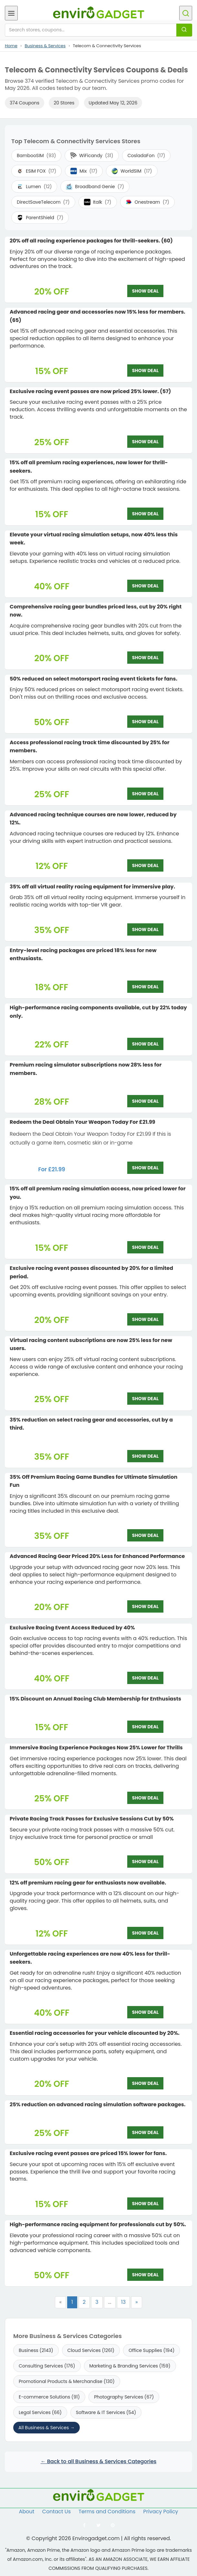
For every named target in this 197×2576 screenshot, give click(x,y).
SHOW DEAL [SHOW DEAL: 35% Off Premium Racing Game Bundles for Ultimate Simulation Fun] (145, 1535)
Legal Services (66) (40, 2412)
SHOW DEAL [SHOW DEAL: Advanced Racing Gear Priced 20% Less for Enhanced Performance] (145, 1606)
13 (123, 2302)
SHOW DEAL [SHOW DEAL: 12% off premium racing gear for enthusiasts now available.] (145, 1933)
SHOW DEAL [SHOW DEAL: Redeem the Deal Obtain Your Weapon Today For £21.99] (145, 1168)
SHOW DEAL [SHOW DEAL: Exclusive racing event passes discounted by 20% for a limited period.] (145, 1319)
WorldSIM (131, 171)
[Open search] (185, 13)
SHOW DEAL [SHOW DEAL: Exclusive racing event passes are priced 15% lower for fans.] (145, 2203)
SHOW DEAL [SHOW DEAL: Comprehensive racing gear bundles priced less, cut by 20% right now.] (145, 657)
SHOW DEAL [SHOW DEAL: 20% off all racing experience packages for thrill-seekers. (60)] (145, 291)
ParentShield (40, 217)
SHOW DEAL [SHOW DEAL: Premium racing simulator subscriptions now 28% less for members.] (145, 1101)
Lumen (34, 186)
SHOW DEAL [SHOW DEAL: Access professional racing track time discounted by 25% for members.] (145, 793)
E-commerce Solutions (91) (49, 2397)
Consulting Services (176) (47, 2366)
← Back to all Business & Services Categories (99, 2461)
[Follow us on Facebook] (84, 2525)
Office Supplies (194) (151, 2350)
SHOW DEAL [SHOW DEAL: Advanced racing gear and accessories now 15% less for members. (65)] (145, 370)
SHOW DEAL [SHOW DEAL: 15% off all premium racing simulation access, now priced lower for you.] (145, 1247)
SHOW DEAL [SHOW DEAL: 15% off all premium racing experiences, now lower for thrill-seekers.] (145, 513)
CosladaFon (146, 155)
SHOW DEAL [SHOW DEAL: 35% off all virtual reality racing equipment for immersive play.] (145, 929)
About (26, 2511)
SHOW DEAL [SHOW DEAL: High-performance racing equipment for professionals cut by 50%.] (145, 2274)
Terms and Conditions (106, 2511)
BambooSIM (36, 155)
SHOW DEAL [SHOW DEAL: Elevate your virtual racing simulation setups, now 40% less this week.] (145, 586)
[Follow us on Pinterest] (112, 2525)
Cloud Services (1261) (91, 2350)
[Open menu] (11, 13)
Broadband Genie (95, 186)
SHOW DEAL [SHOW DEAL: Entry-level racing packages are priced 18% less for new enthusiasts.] (145, 986)
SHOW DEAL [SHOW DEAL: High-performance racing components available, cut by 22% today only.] (145, 1044)
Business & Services (45, 46)
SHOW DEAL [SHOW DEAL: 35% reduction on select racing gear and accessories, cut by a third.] (145, 1456)
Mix (83, 171)
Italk (97, 202)
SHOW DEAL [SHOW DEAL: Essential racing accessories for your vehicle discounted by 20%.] (145, 2083)
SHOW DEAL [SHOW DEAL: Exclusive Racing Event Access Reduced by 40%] (145, 1678)
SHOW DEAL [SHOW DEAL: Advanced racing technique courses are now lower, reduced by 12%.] (145, 865)
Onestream (147, 202)
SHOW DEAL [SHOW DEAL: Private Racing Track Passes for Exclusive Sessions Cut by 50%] (145, 1861)
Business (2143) (36, 2350)
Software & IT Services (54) (106, 2412)
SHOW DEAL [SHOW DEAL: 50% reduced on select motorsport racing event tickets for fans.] (145, 721)
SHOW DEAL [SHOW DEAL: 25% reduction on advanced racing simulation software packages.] (145, 2132)
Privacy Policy (160, 2511)
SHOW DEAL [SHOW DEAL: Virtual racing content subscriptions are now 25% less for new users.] (145, 1398)
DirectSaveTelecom (43, 202)
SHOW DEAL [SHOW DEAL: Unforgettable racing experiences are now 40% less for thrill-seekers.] (145, 2012)
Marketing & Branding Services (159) (130, 2366)
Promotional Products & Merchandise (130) (67, 2381)
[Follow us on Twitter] (98, 2525)
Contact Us (56, 2511)
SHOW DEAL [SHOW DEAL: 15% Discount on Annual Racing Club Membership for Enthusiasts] (145, 1726)
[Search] (184, 30)
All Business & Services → (46, 2427)
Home (11, 46)
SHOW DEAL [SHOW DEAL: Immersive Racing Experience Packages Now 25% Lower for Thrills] (145, 1798)
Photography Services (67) (124, 2397)
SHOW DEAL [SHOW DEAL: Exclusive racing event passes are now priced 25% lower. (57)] (145, 441)
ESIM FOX (36, 171)
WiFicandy (91, 155)
